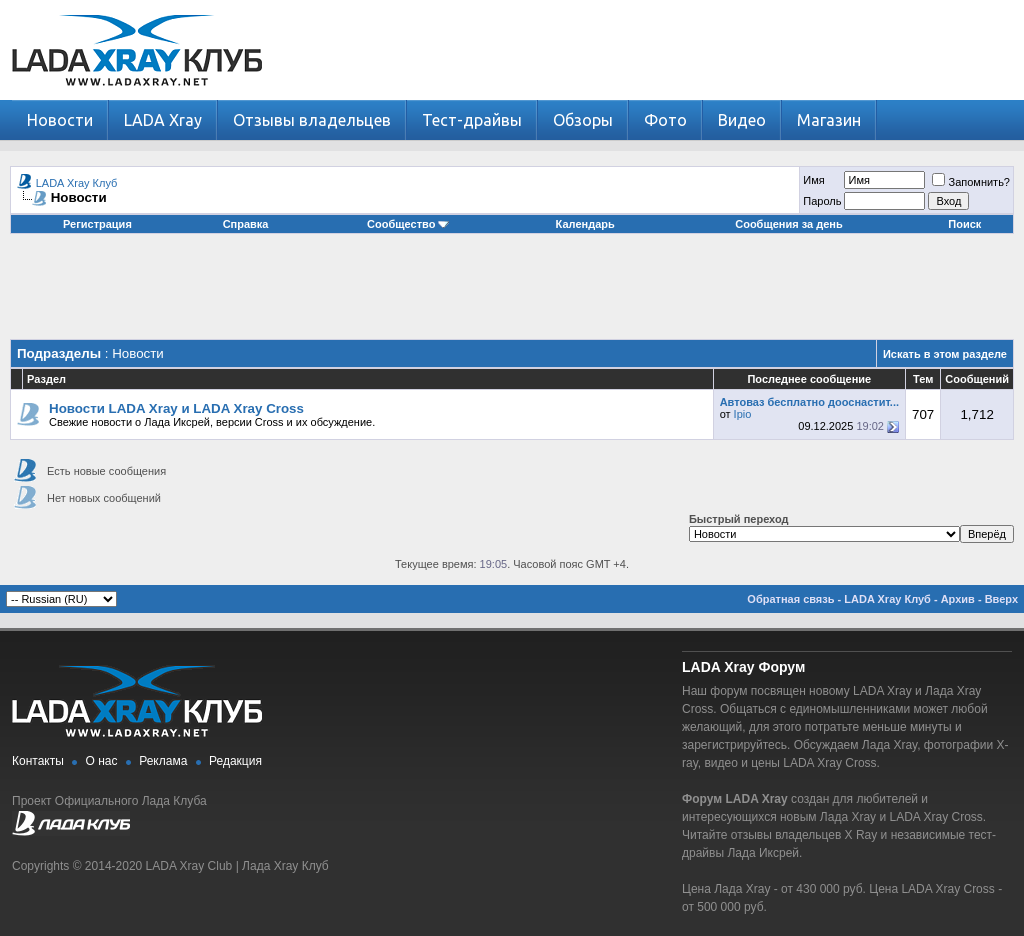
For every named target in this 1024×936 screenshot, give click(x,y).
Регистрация (97, 224)
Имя (813, 180)
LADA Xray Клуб (77, 183)
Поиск (964, 224)
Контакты (38, 761)
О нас (102, 761)
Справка (246, 224)
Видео (742, 120)
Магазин (829, 120)
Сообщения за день (788, 224)
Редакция (235, 761)
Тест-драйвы (472, 120)
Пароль (822, 201)
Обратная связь (790, 599)
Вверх (1001, 599)
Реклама (163, 761)
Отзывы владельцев (312, 120)
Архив (958, 599)
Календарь (585, 224)
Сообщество (408, 224)
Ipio (743, 414)
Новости (60, 120)
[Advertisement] (512, 294)
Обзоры (583, 120)
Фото (665, 120)
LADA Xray (163, 120)
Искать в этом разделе (945, 354)
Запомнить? (971, 182)
